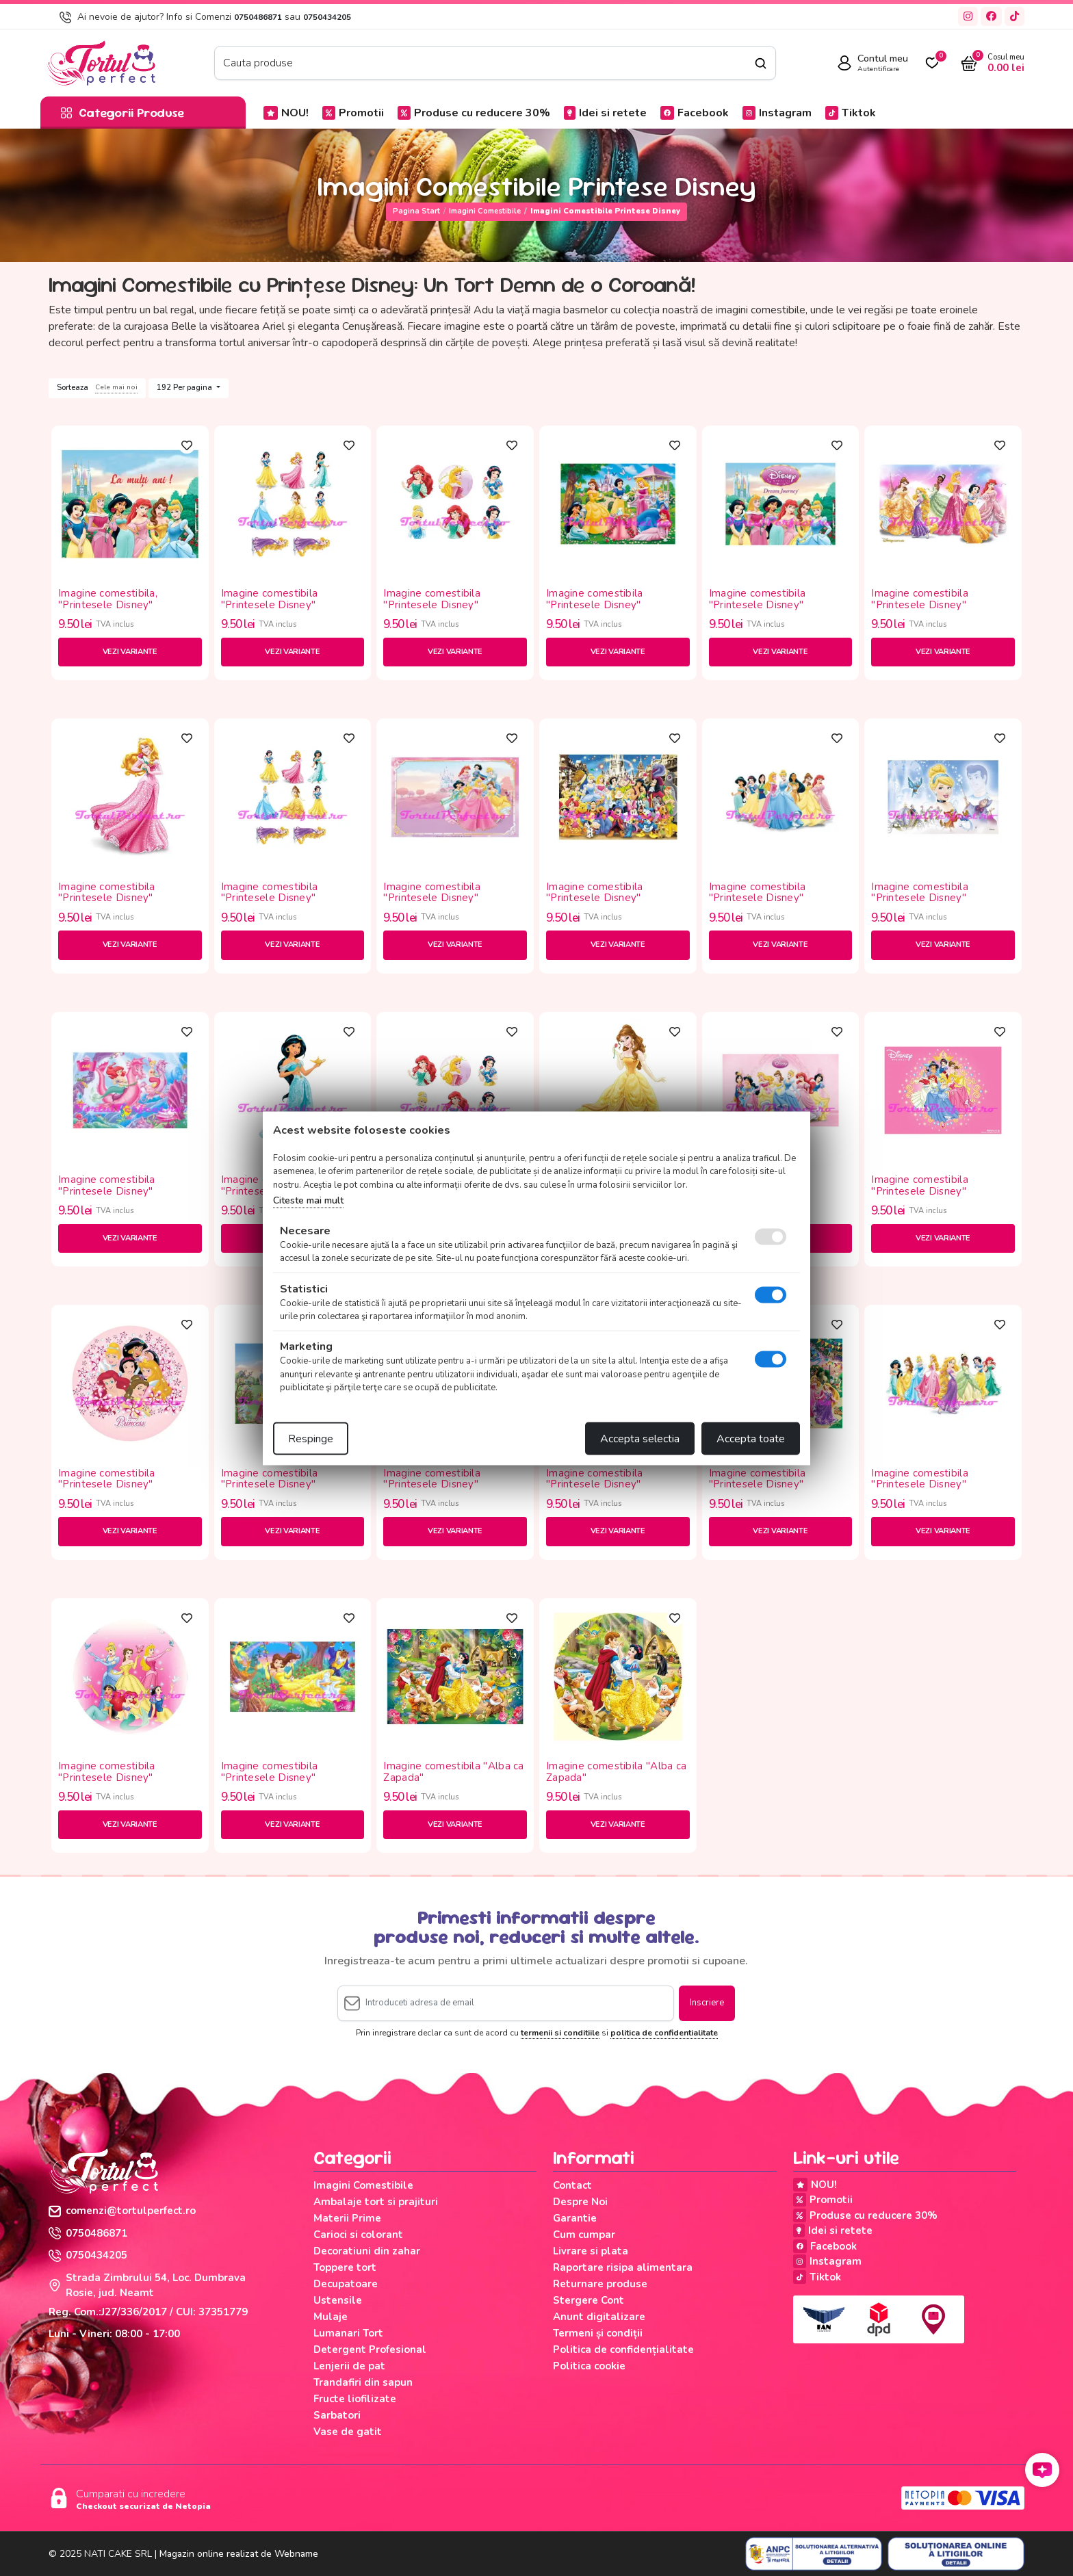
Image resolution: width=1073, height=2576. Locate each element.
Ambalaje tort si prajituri (375, 2202)
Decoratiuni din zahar (366, 2251)
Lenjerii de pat (349, 2366)
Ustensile (337, 2300)
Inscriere (707, 2002)
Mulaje (330, 2317)
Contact (572, 2185)
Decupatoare (345, 2284)
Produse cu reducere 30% (474, 112)
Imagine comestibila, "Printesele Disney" (107, 599)
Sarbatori (337, 2415)
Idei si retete (605, 112)
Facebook (694, 112)
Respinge (310, 1438)
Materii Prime (347, 2218)
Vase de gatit (347, 2431)
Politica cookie (589, 2366)
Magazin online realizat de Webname (238, 2553)
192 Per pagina (185, 387)
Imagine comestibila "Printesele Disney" (269, 599)
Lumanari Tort (348, 2333)
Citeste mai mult (308, 1200)
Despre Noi (580, 2202)
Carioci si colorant (358, 2234)
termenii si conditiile (560, 2032)
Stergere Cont (588, 2300)
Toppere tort (344, 2267)
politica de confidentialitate (664, 2032)
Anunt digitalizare (599, 2317)
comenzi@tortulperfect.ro (122, 2210)
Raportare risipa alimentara (623, 2267)
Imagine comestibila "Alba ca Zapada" (453, 1771)
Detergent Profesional (369, 2349)
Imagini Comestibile (485, 211)
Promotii (353, 112)
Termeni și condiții (598, 2333)
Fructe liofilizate (354, 2399)
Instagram (777, 112)
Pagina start (416, 211)
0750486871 (258, 17)
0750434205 (327, 17)
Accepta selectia (640, 1438)
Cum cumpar (584, 2234)
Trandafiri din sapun (363, 2382)
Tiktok (850, 112)
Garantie (575, 2218)
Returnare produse (600, 2284)
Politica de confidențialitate (623, 2349)
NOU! (286, 112)
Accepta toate (750, 1438)
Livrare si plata (590, 2251)
